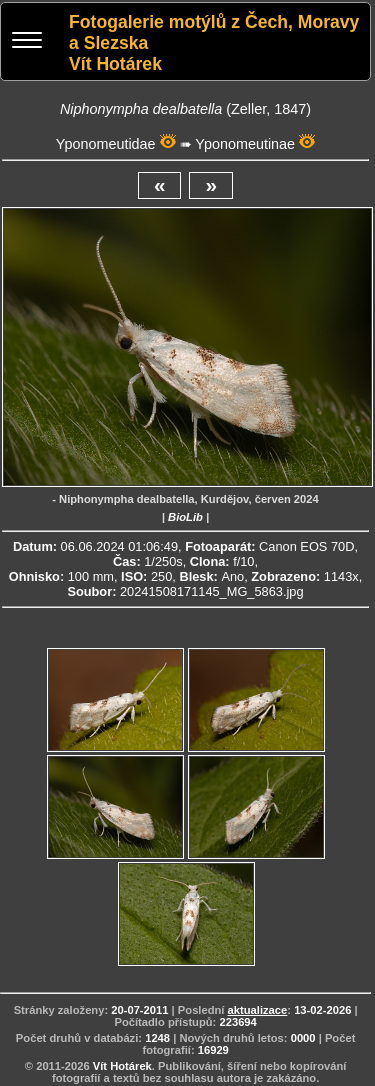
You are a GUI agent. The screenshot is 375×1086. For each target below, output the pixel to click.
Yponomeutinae (245, 144)
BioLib (185, 517)
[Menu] (27, 42)
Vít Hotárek (122, 1066)
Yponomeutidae (106, 144)
